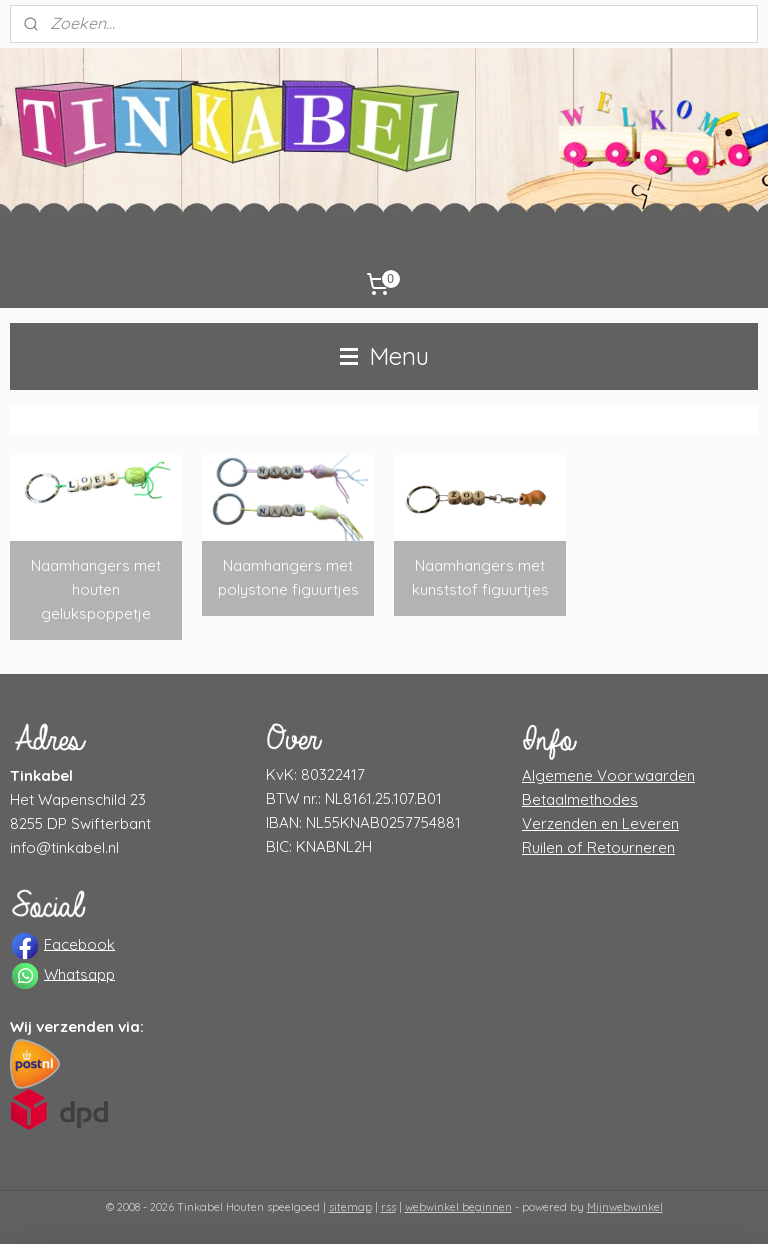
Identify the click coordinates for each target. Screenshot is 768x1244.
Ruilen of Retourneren (598, 847)
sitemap (350, 1207)
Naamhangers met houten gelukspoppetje (96, 589)
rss (388, 1207)
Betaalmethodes (580, 799)
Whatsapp (79, 973)
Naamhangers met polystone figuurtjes (288, 577)
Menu (384, 356)
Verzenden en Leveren (600, 823)
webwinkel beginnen (458, 1207)
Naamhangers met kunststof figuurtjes (480, 577)
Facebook (79, 943)
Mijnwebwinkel (625, 1207)
